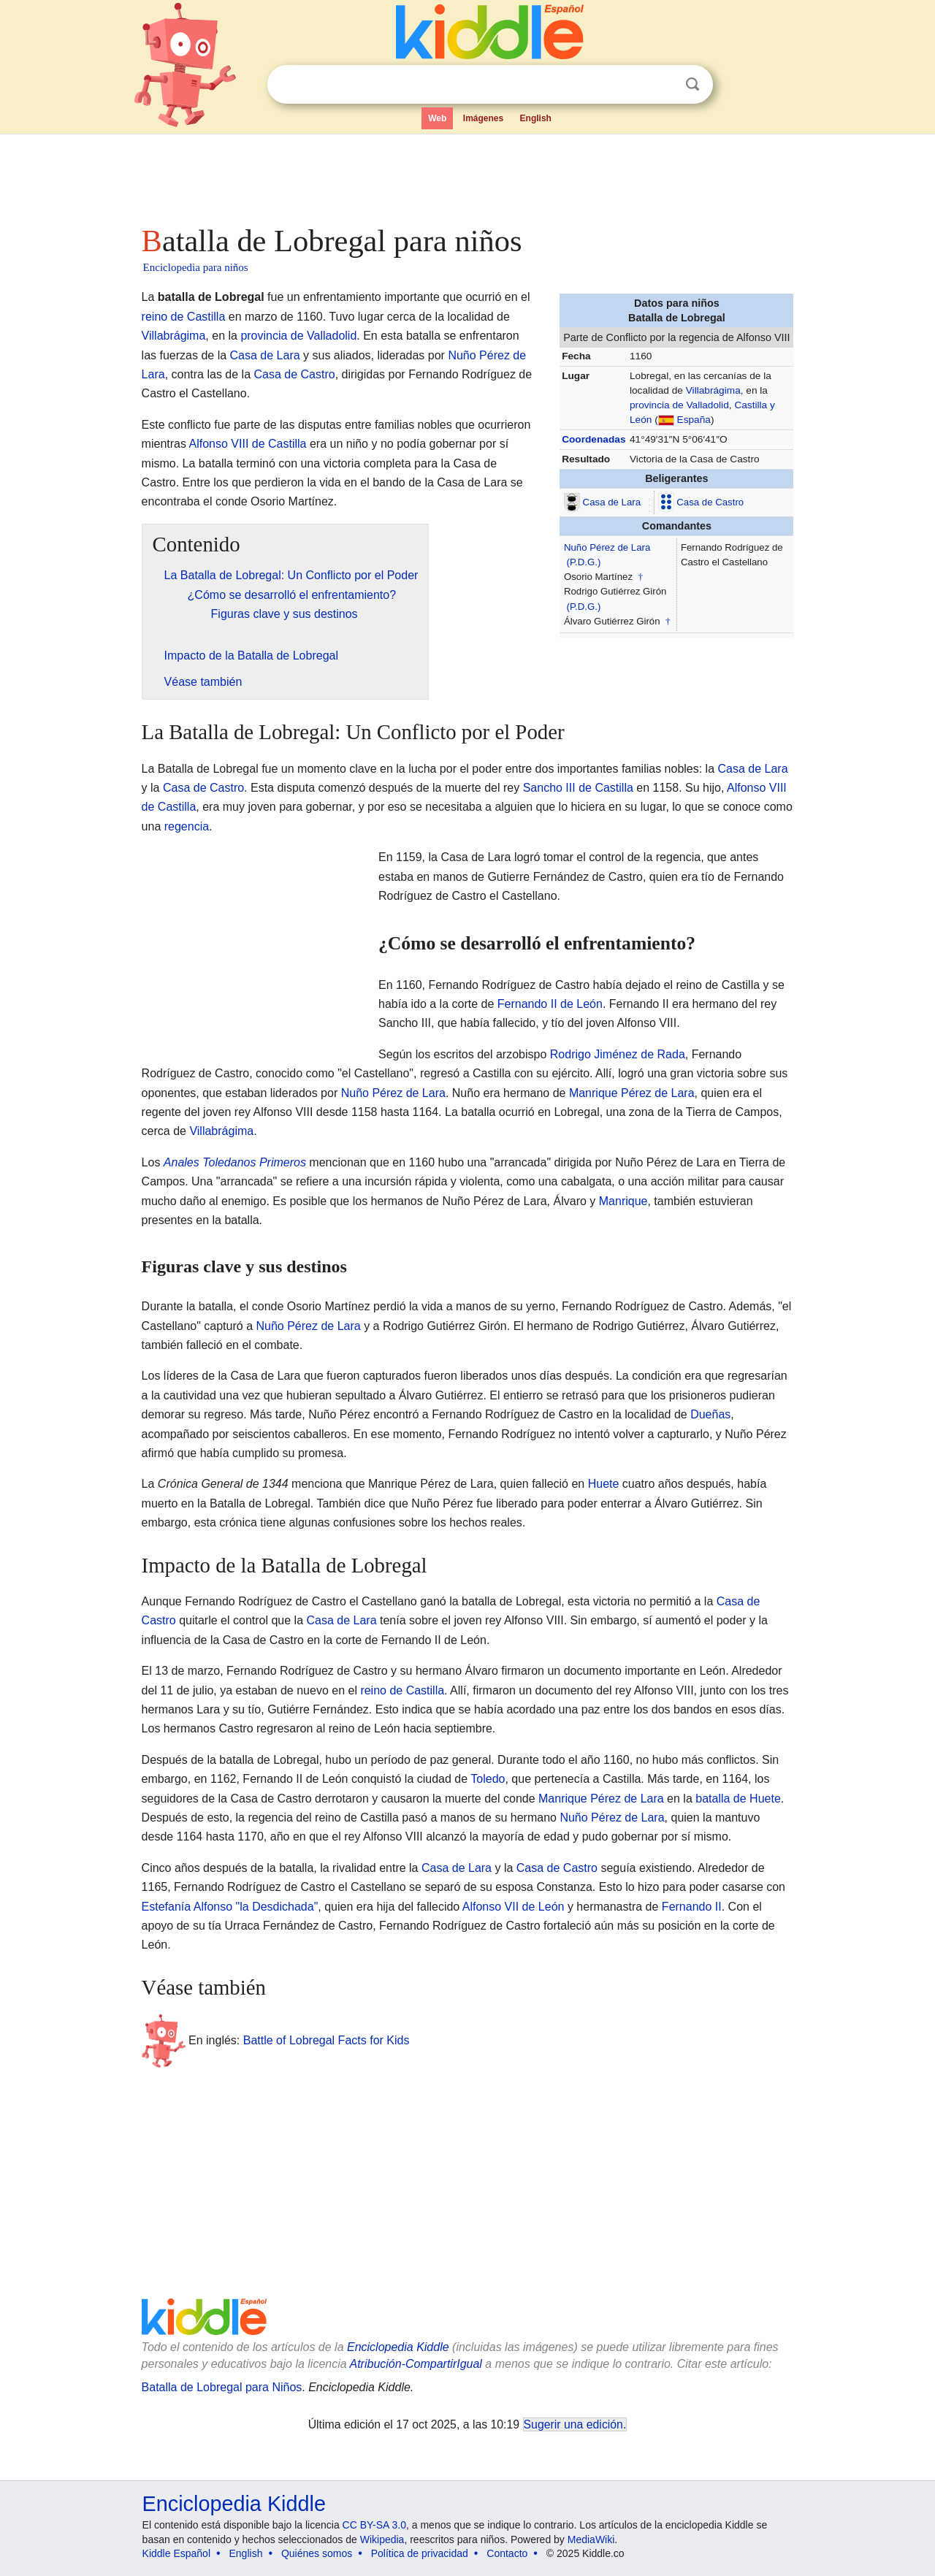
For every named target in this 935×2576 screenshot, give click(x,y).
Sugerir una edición (573, 2424)
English (536, 118)
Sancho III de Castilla (578, 787)
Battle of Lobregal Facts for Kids (326, 2040)
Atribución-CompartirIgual (416, 2364)
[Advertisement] (467, 175)
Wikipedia (382, 2539)
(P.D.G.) (584, 562)
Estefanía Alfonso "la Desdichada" (230, 1906)
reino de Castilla (184, 316)
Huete (603, 1484)
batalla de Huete (738, 1798)
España (694, 419)
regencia (186, 826)
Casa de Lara (612, 501)
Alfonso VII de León (513, 1906)
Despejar (662, 84)
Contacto (506, 2553)
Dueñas (710, 1414)
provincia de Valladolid (679, 405)
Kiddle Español (176, 2553)
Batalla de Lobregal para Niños (222, 2387)
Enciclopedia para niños (195, 267)
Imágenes (483, 118)
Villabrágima (713, 390)
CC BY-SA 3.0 (374, 2525)
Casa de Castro (710, 501)
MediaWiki (591, 2539)
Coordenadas (593, 439)
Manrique (623, 1201)
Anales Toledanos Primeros (235, 1162)
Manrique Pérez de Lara (632, 1093)
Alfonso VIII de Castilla (248, 443)
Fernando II (692, 1906)
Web (437, 118)
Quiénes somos (316, 2553)
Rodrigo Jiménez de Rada (617, 1054)
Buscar (692, 84)
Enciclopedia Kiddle (398, 2347)
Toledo (487, 1779)
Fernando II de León (550, 1004)
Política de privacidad (419, 2553)
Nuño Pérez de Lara (607, 547)
